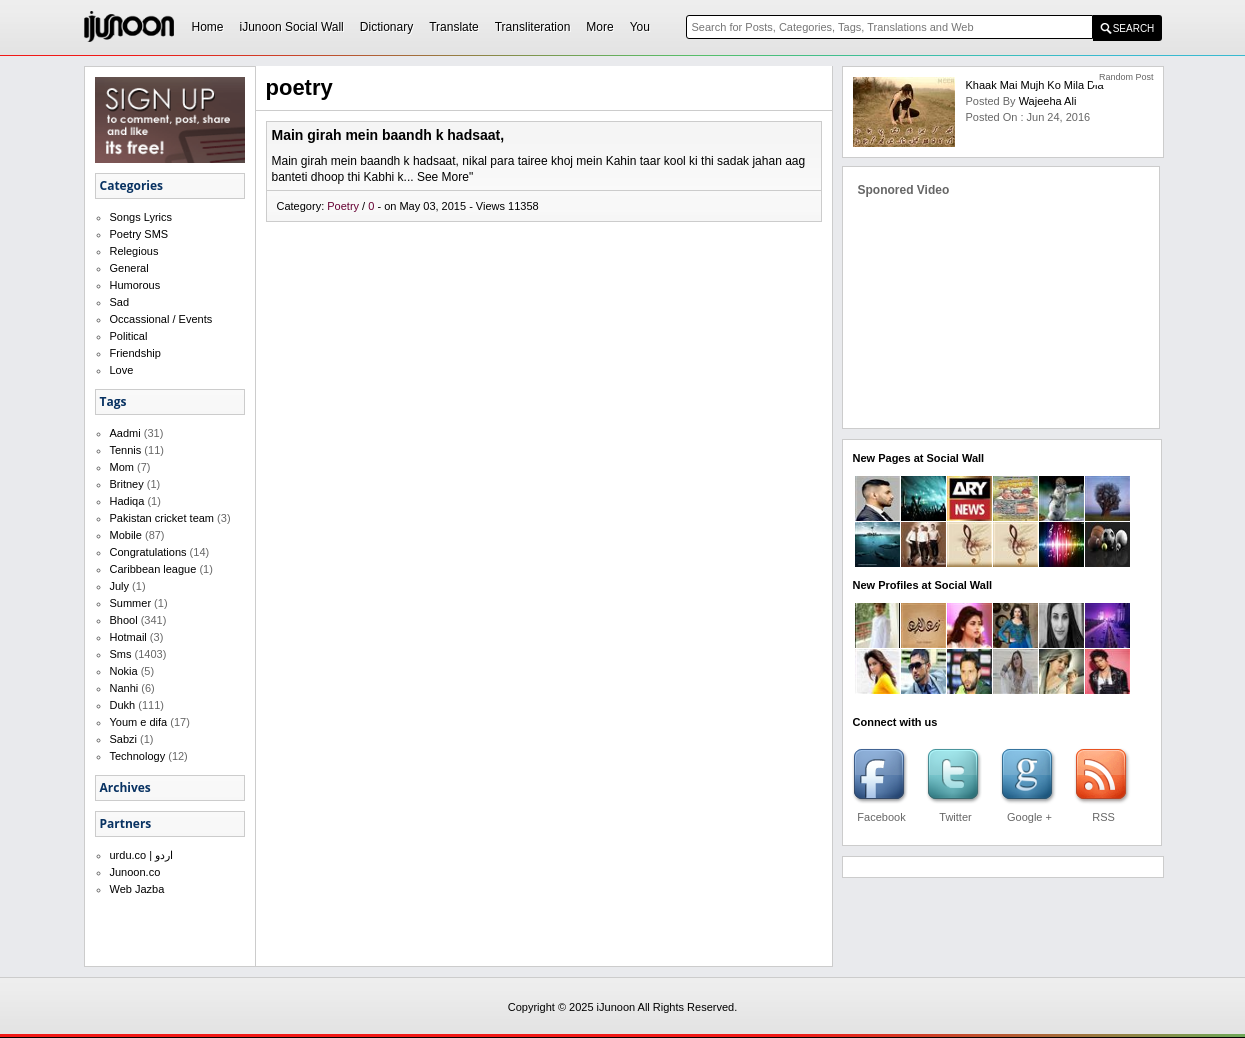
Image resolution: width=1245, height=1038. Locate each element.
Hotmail (128, 637)
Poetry (344, 206)
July (120, 586)
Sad (120, 302)
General (129, 268)
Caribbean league (153, 569)
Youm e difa (139, 722)
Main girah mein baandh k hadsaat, (388, 135)
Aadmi (125, 433)
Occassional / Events (161, 319)
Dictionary (386, 27)
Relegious (134, 251)
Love (122, 370)
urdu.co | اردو (142, 855)
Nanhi (124, 688)
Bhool (124, 620)
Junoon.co (135, 872)
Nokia (124, 671)
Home (208, 27)
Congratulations (148, 552)
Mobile (126, 535)
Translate (454, 27)
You (640, 27)
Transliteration (533, 27)
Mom (122, 467)
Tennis (126, 450)
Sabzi (124, 739)
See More (443, 177)
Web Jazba (137, 889)
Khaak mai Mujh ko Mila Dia (1034, 85)
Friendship (135, 353)
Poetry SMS (139, 234)
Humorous (135, 285)
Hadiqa (127, 501)
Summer (131, 603)
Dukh (123, 705)
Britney (127, 484)
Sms (121, 654)
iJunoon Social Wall (292, 27)
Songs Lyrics (141, 217)
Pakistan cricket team (162, 518)
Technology (138, 756)
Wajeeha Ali (1048, 101)
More (599, 27)
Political (129, 336)
